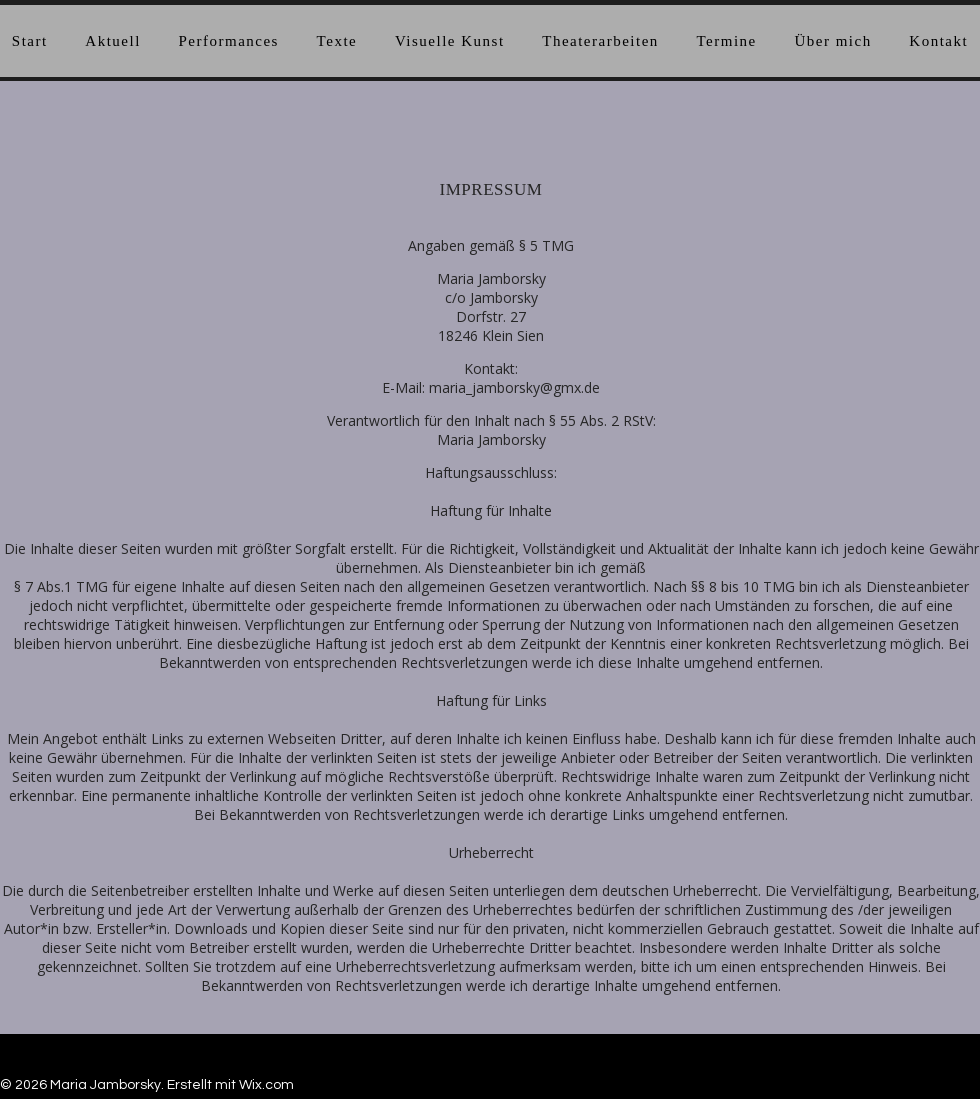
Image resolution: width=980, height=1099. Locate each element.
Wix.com (266, 1085)
